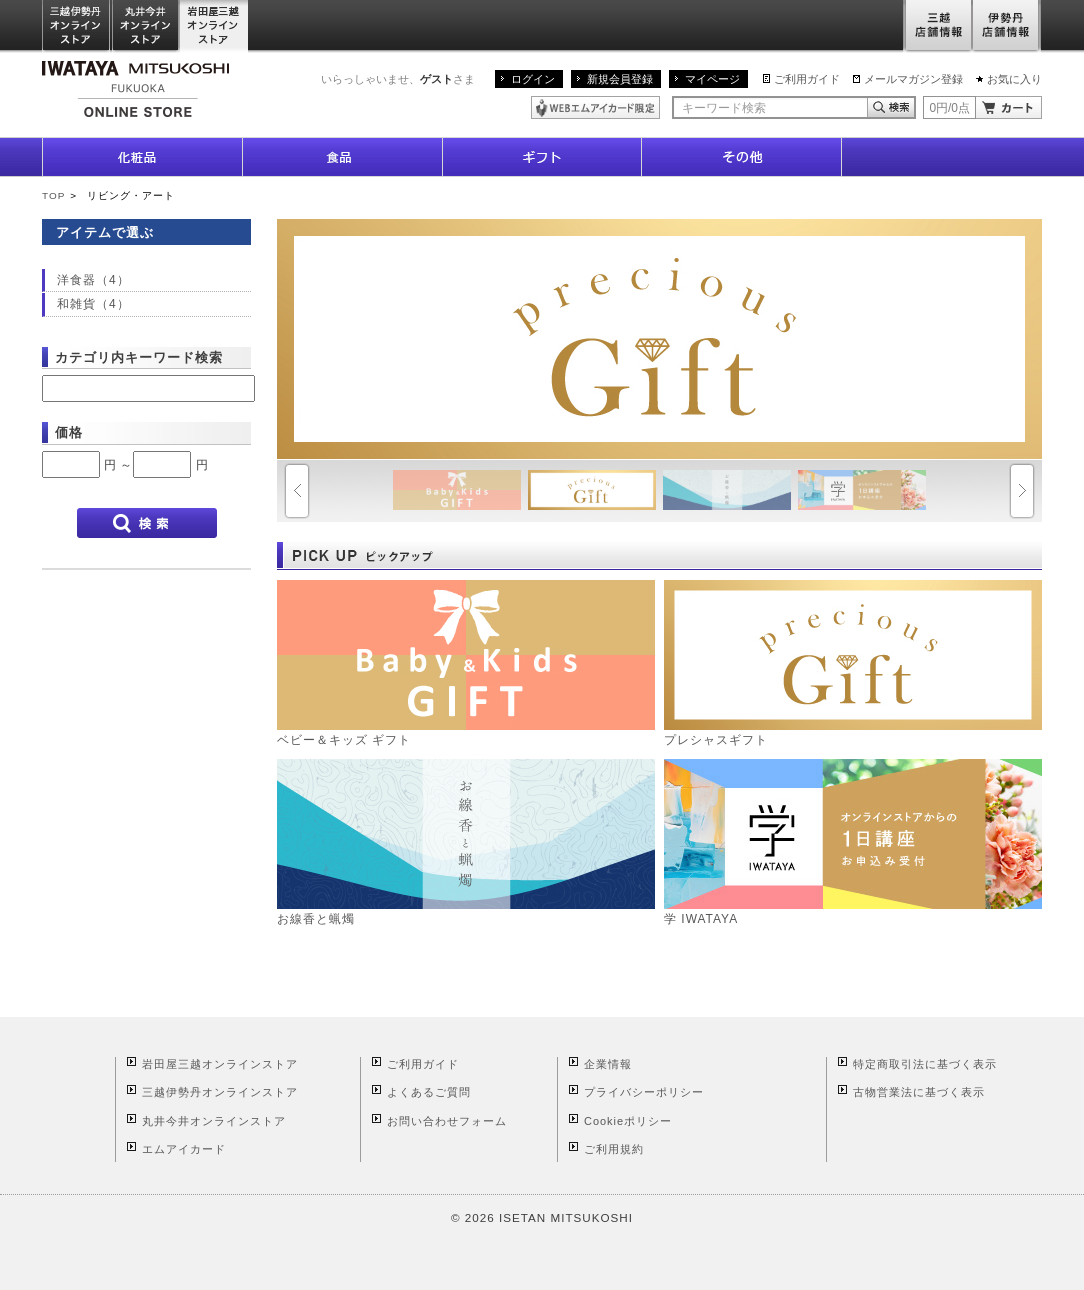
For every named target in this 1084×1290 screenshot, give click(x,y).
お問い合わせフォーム (447, 1121)
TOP (53, 195)
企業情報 (608, 1064)
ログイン (533, 79)
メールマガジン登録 (913, 79)
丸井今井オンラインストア (146, 26)
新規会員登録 (620, 79)
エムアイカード (184, 1149)
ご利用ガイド (807, 79)
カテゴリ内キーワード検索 (139, 357)
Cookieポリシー (628, 1121)
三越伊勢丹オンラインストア (77, 26)
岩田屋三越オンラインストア (214, 26)
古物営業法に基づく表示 (919, 1092)
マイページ (712, 79)
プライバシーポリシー (644, 1092)
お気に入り (1014, 79)
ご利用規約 (614, 1149)
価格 (69, 432)
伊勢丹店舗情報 (1007, 26)
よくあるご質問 (429, 1092)
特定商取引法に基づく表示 (925, 1064)
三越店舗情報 (937, 26)
